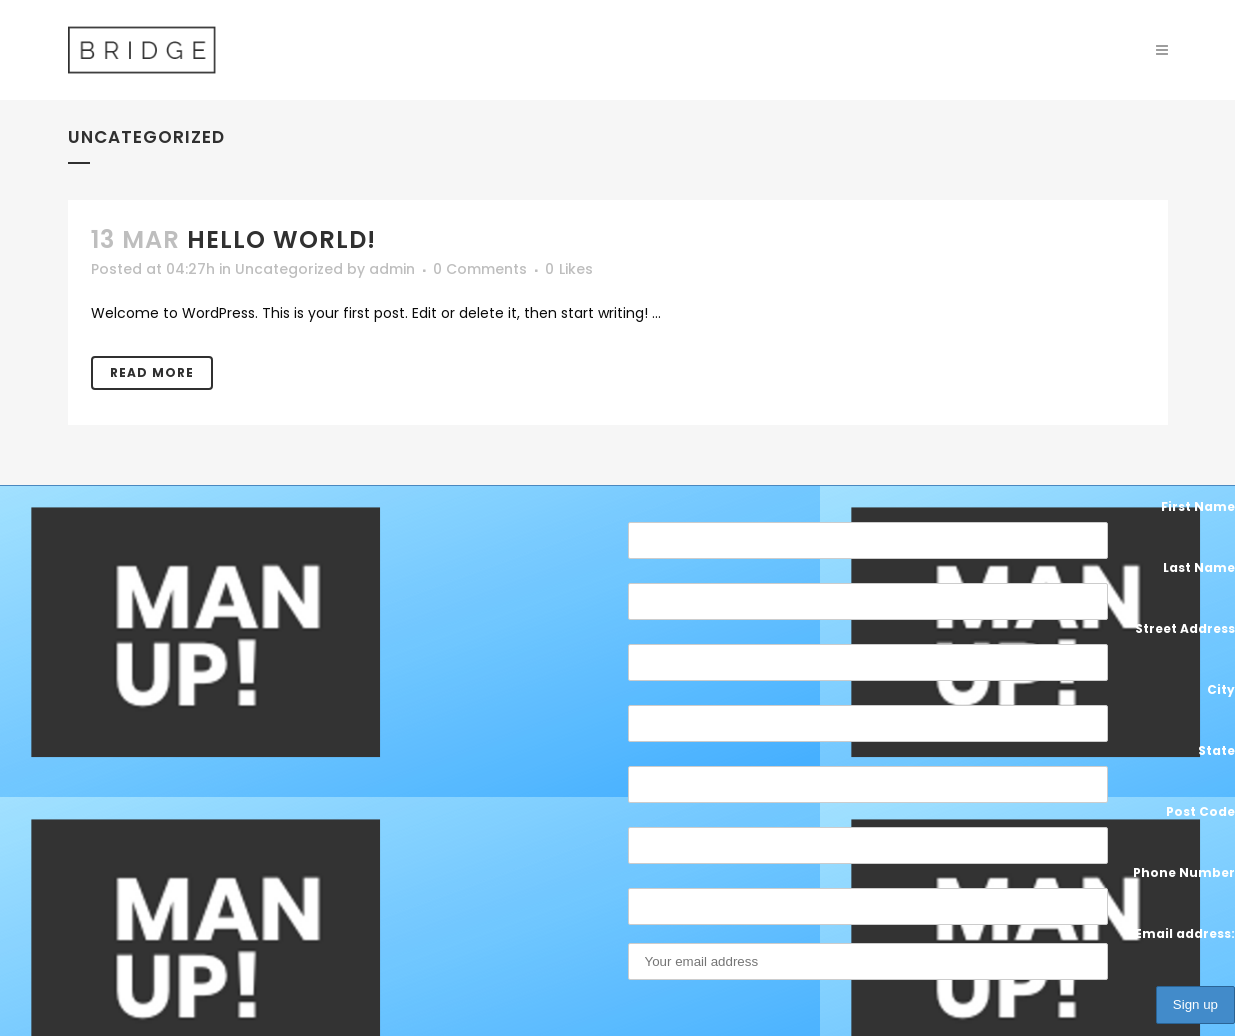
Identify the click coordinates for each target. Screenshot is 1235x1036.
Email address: (932, 952)
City (1221, 689)
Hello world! (281, 239)
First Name (1198, 506)
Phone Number (1184, 872)
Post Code (1200, 811)
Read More (152, 372)
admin (392, 269)
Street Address (1185, 628)
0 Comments (480, 269)
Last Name (1199, 567)
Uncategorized (289, 269)
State (1216, 750)
